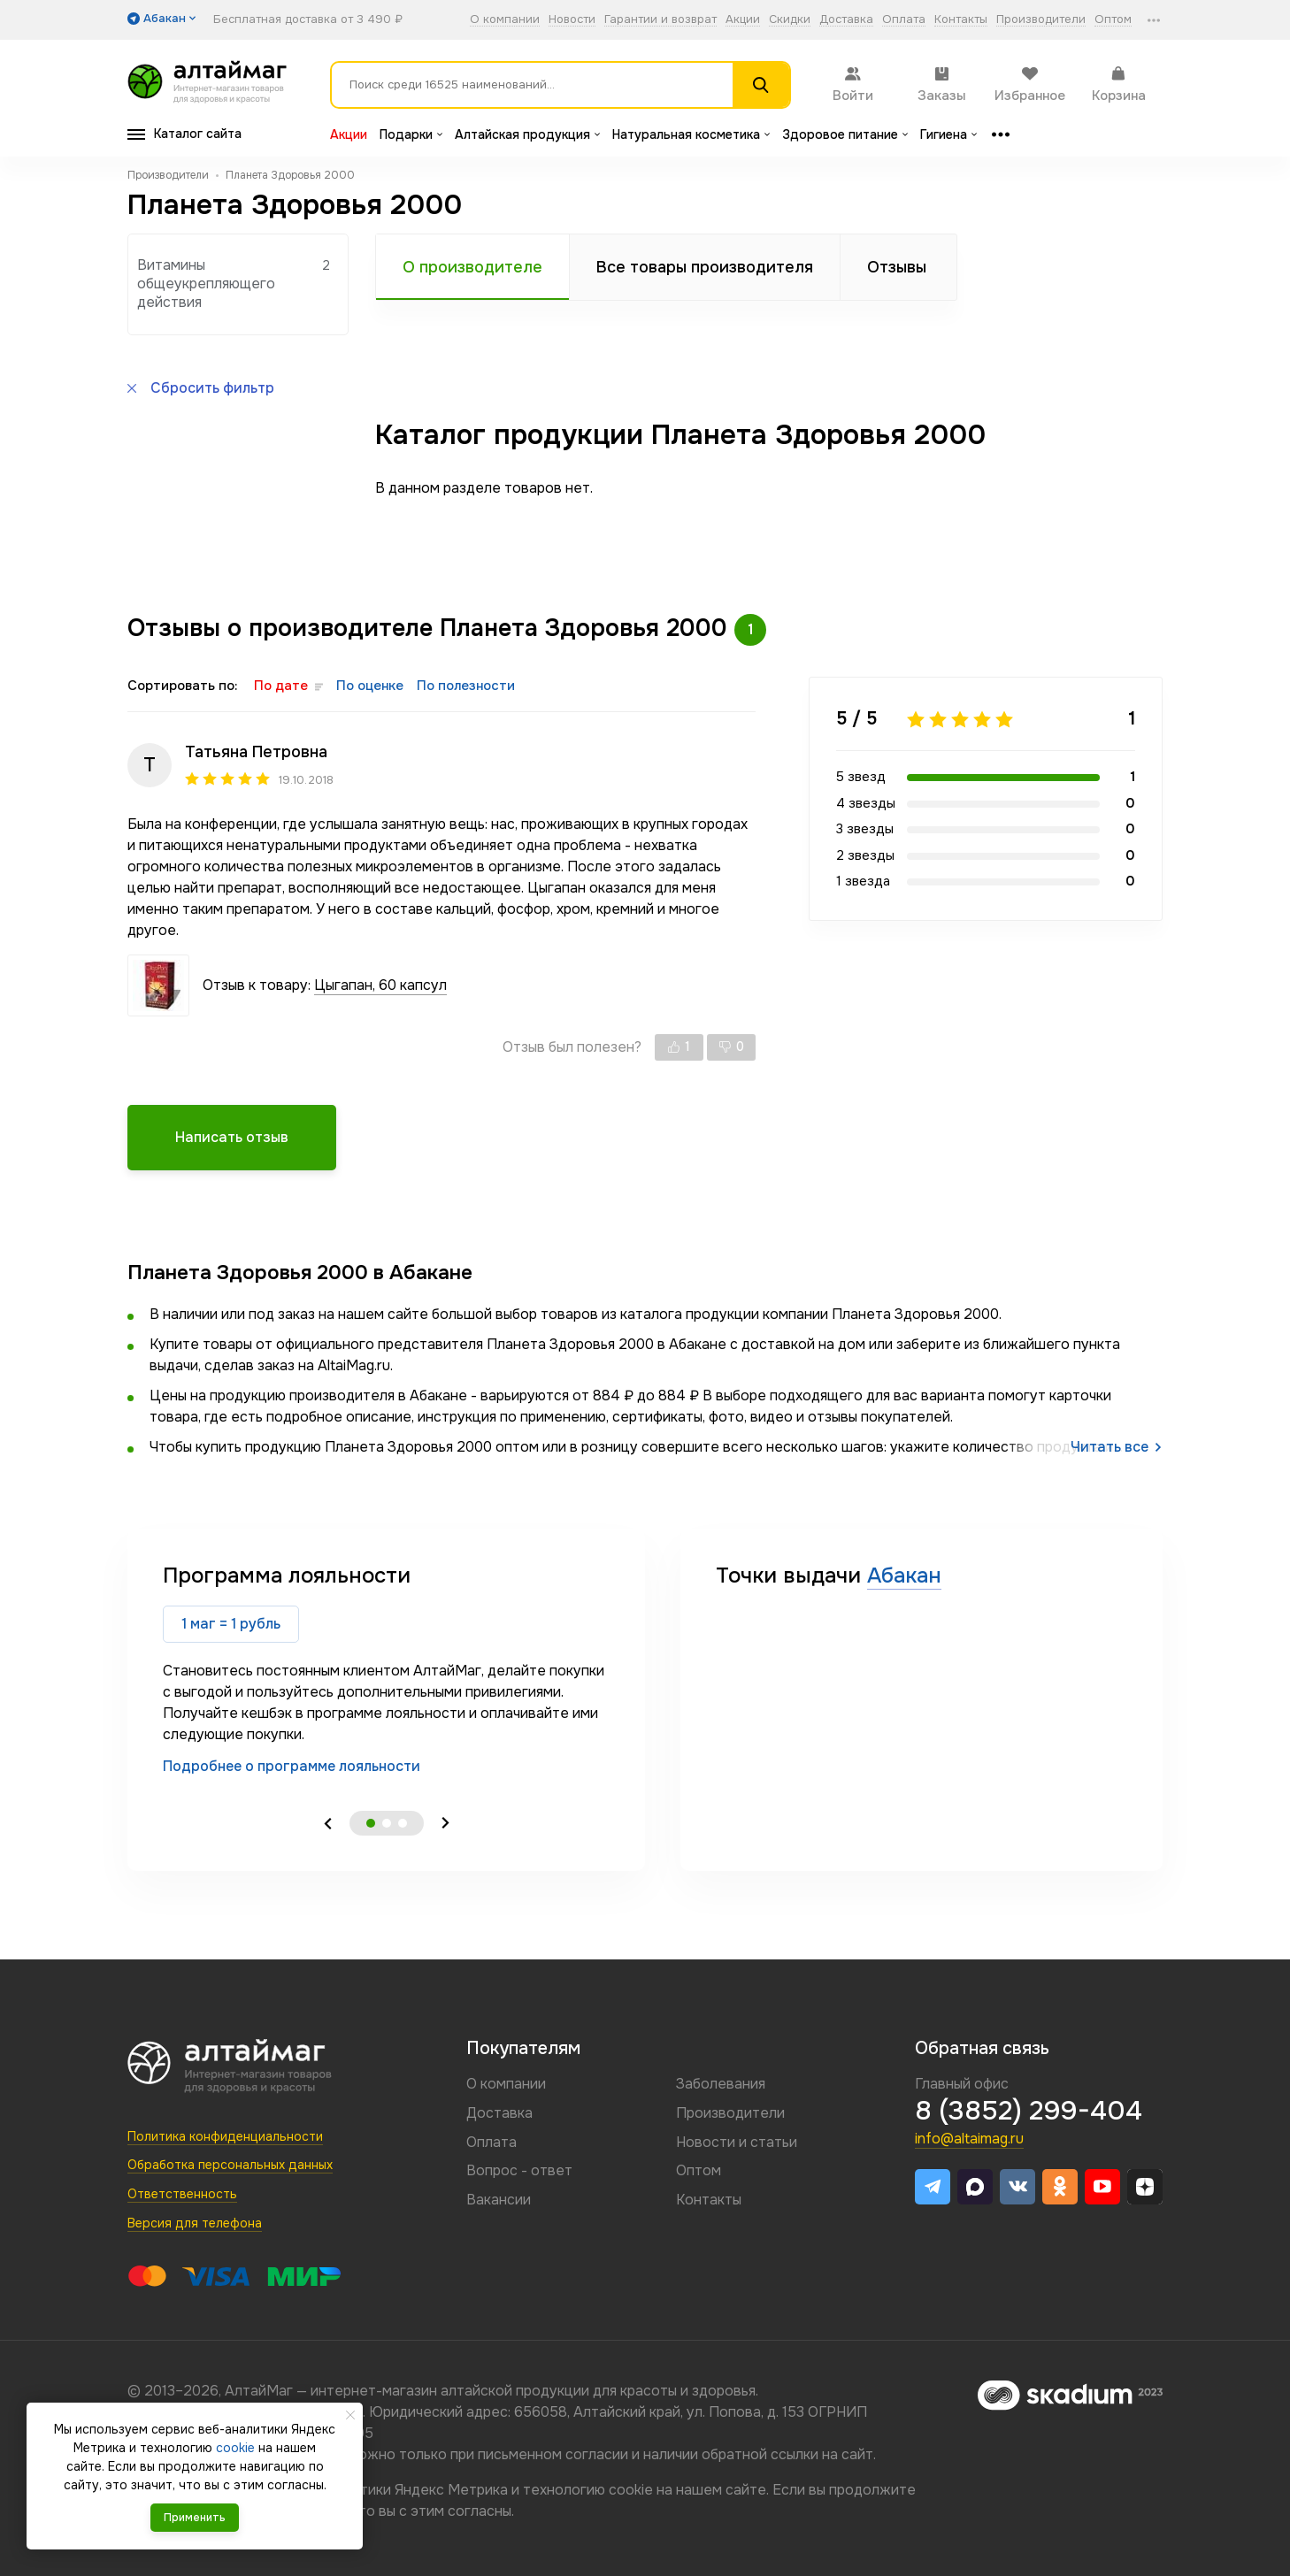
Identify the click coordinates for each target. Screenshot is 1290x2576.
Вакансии (498, 2199)
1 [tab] (370, 1823)
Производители (1041, 20)
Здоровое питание (845, 134)
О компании (505, 20)
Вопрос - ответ (519, 2170)
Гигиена (948, 134)
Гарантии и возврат (660, 20)
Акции (743, 20)
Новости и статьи (736, 2142)
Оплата (903, 20)
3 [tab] (402, 1823)
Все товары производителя (704, 267)
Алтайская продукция (527, 134)
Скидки (789, 20)
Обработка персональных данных (230, 2165)
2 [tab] (386, 1823)
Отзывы (896, 267)
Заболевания (720, 2083)
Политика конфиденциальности (225, 2136)
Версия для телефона (194, 2223)
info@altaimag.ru (969, 2138)
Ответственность (182, 2194)
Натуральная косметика (691, 134)
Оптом (1113, 20)
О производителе (472, 267)
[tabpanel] (386, 1669)
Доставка (846, 20)
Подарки (411, 134)
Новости (572, 20)
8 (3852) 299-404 (1028, 2111)
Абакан (904, 1575)
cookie (631, 2489)
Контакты (960, 20)
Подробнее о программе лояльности (291, 1766)
